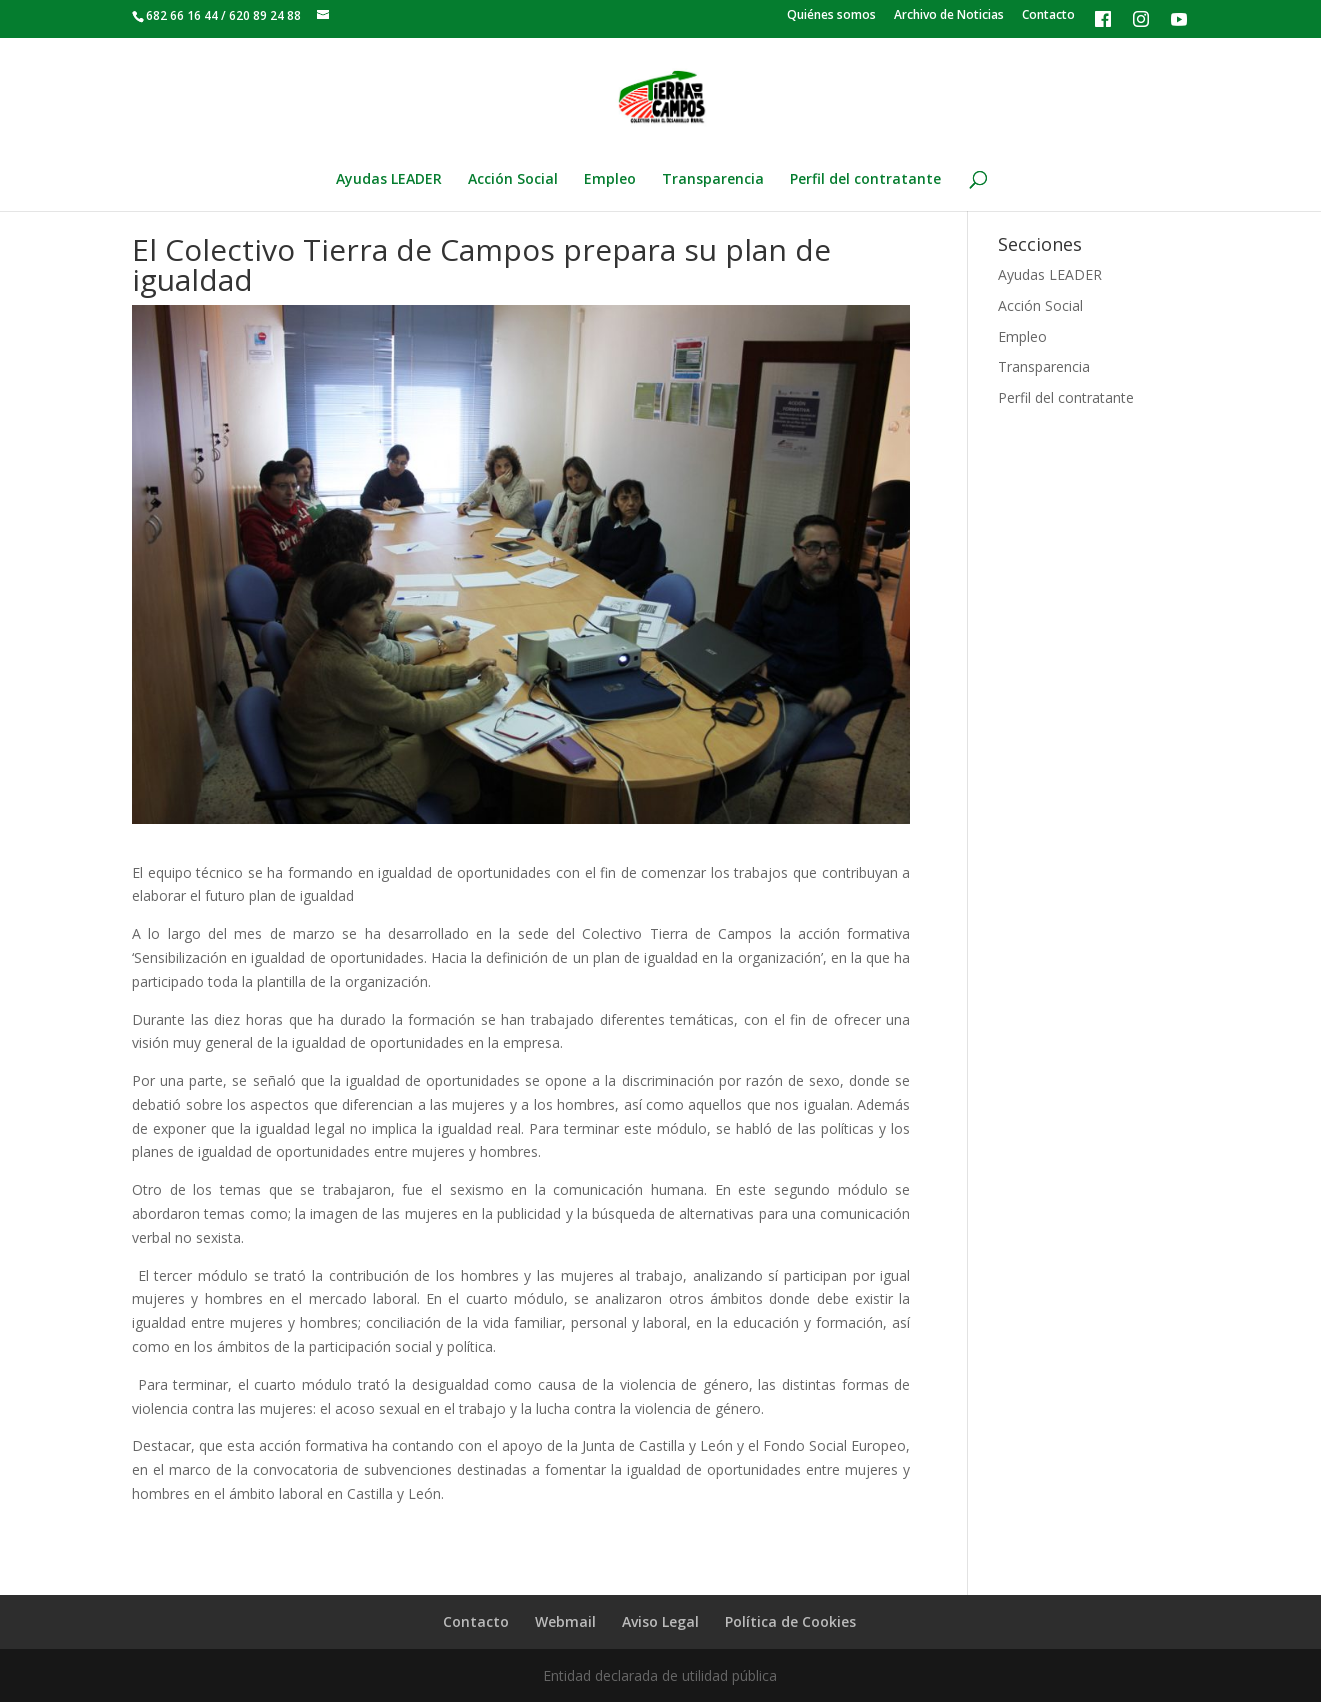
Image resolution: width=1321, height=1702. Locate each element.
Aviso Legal (660, 1621)
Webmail (565, 1621)
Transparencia (713, 180)
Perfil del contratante (865, 180)
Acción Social (513, 180)
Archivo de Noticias (949, 16)
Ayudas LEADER (389, 180)
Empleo (610, 180)
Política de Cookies (790, 1621)
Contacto (1048, 16)
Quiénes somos (831, 16)
